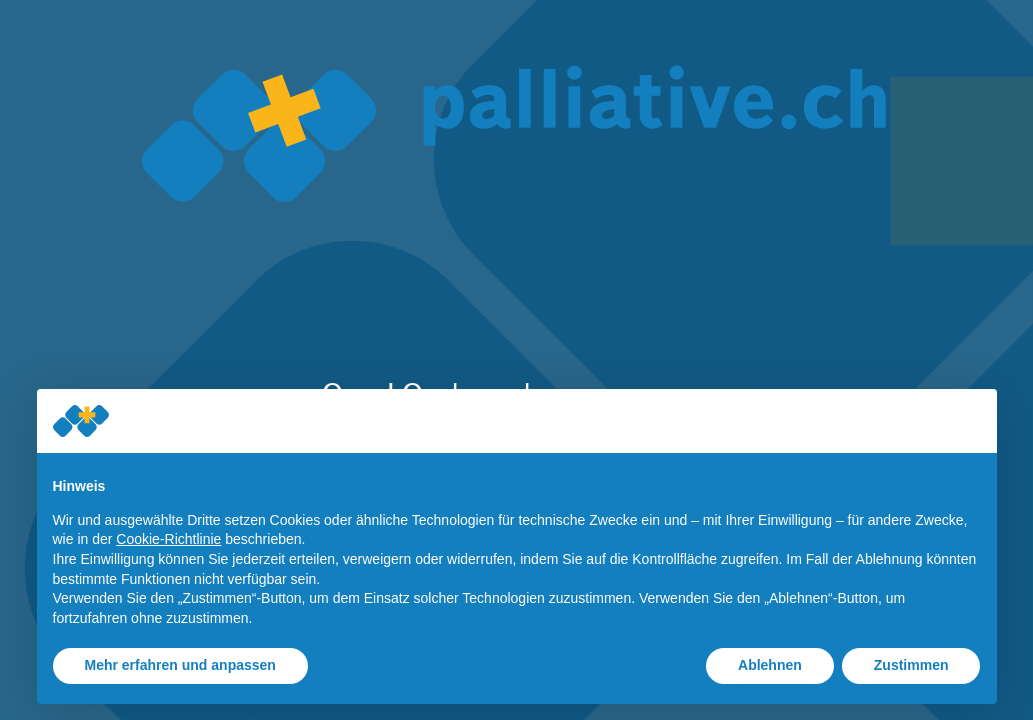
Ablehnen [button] (770, 665)
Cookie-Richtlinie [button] (168, 539)
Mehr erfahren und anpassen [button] (180, 665)
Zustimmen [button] (911, 665)
